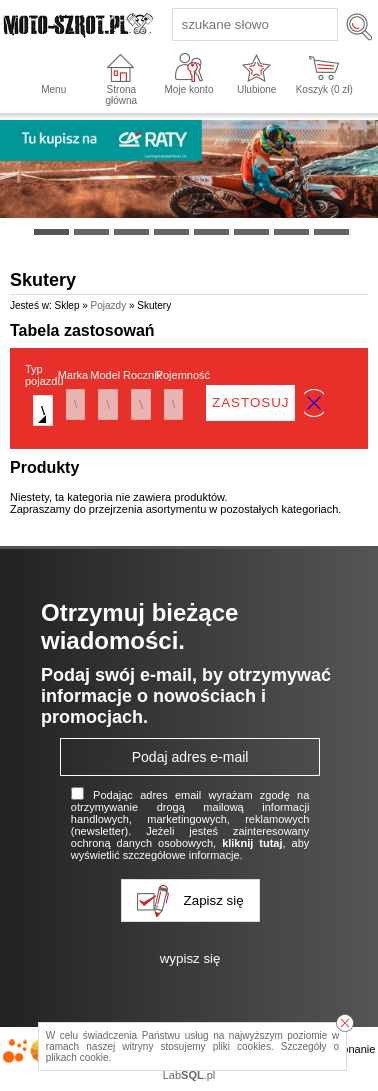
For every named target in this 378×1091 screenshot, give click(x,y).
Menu (53, 89)
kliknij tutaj (252, 843)
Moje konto (189, 89)
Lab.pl (189, 1075)
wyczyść (314, 403)
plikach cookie (77, 1057)
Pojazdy (109, 305)
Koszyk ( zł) (324, 89)
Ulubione (256, 89)
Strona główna (121, 95)
